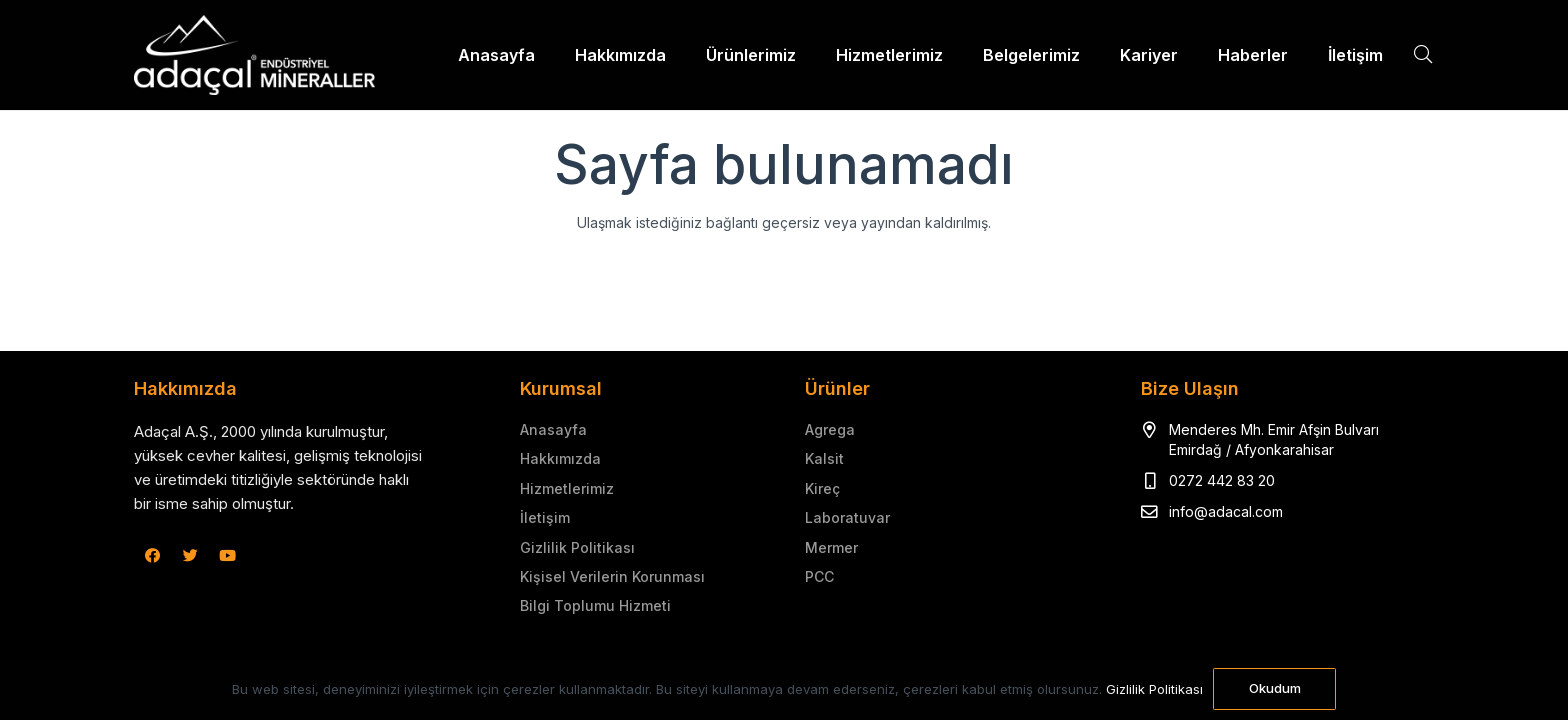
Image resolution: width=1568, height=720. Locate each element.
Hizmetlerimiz (567, 488)
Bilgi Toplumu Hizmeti (595, 605)
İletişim (545, 517)
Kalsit (824, 458)
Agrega (830, 429)
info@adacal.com (1226, 511)
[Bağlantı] (254, 55)
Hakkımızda (560, 458)
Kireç (822, 488)
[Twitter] (191, 556)
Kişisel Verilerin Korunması (612, 576)
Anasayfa (553, 429)
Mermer (831, 547)
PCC (819, 576)
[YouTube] (228, 556)
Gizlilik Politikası (577, 547)
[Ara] (1423, 54)
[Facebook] (153, 556)
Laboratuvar (847, 517)
